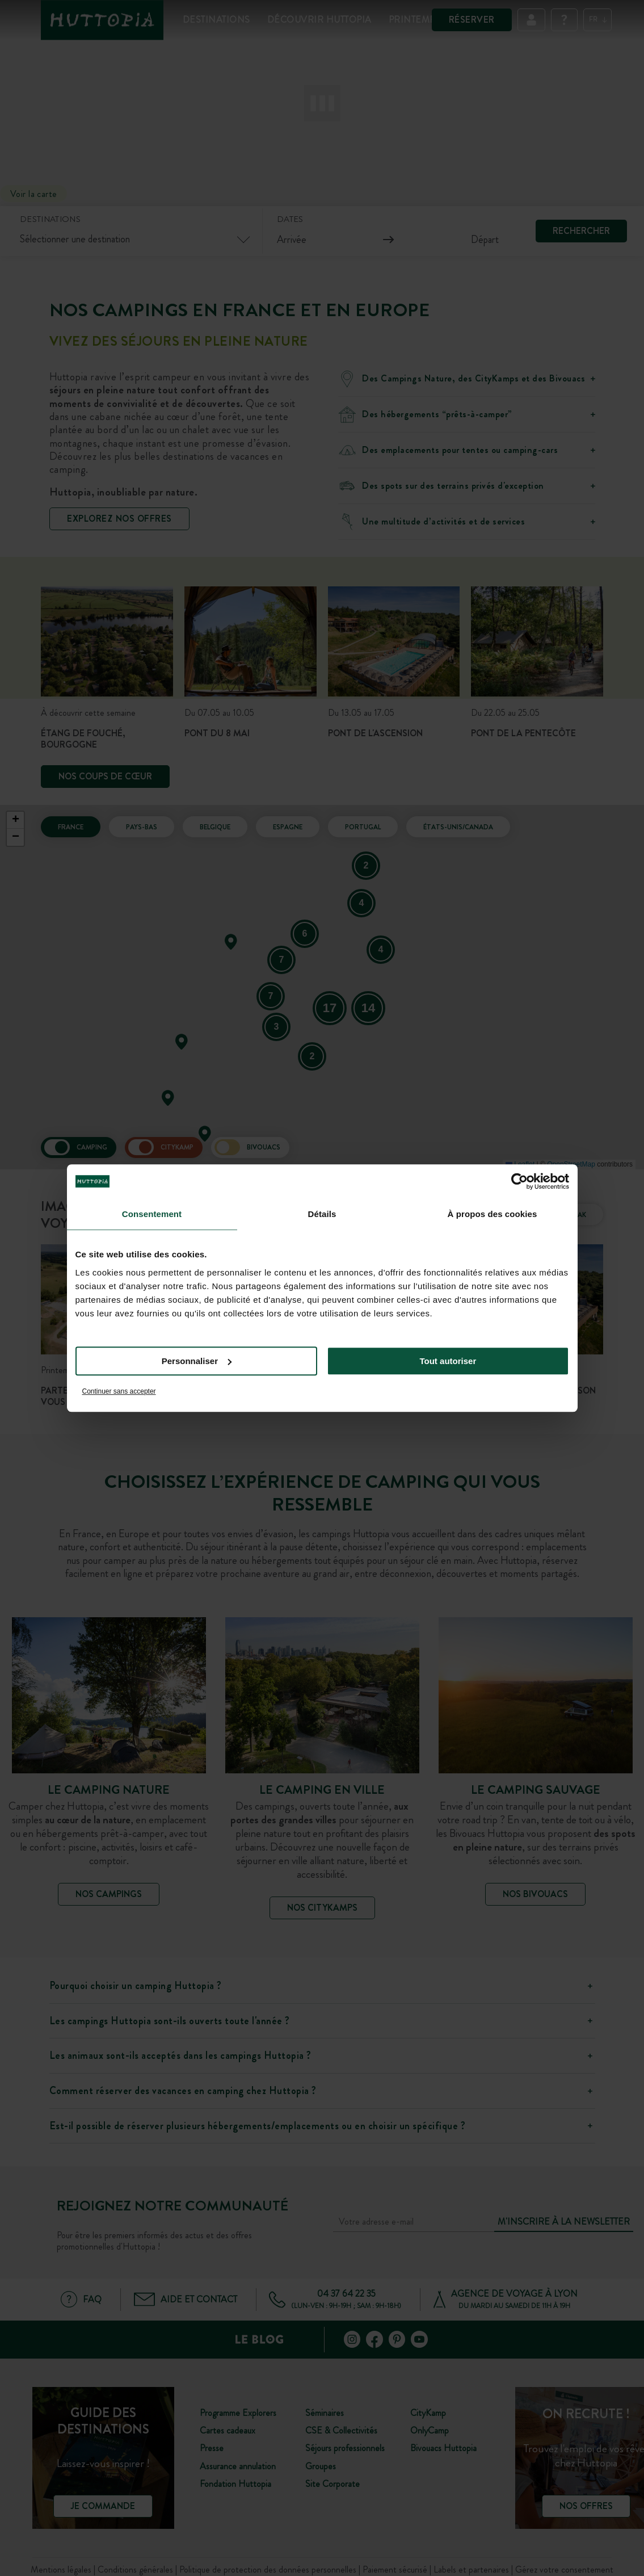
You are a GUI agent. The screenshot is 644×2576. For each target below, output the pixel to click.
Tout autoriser (448, 1361)
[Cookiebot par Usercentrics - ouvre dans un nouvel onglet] (519, 1181)
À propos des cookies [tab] (492, 1214)
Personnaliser (196, 1361)
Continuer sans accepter (119, 1391)
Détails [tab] (322, 1214)
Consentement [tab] (152, 1214)
